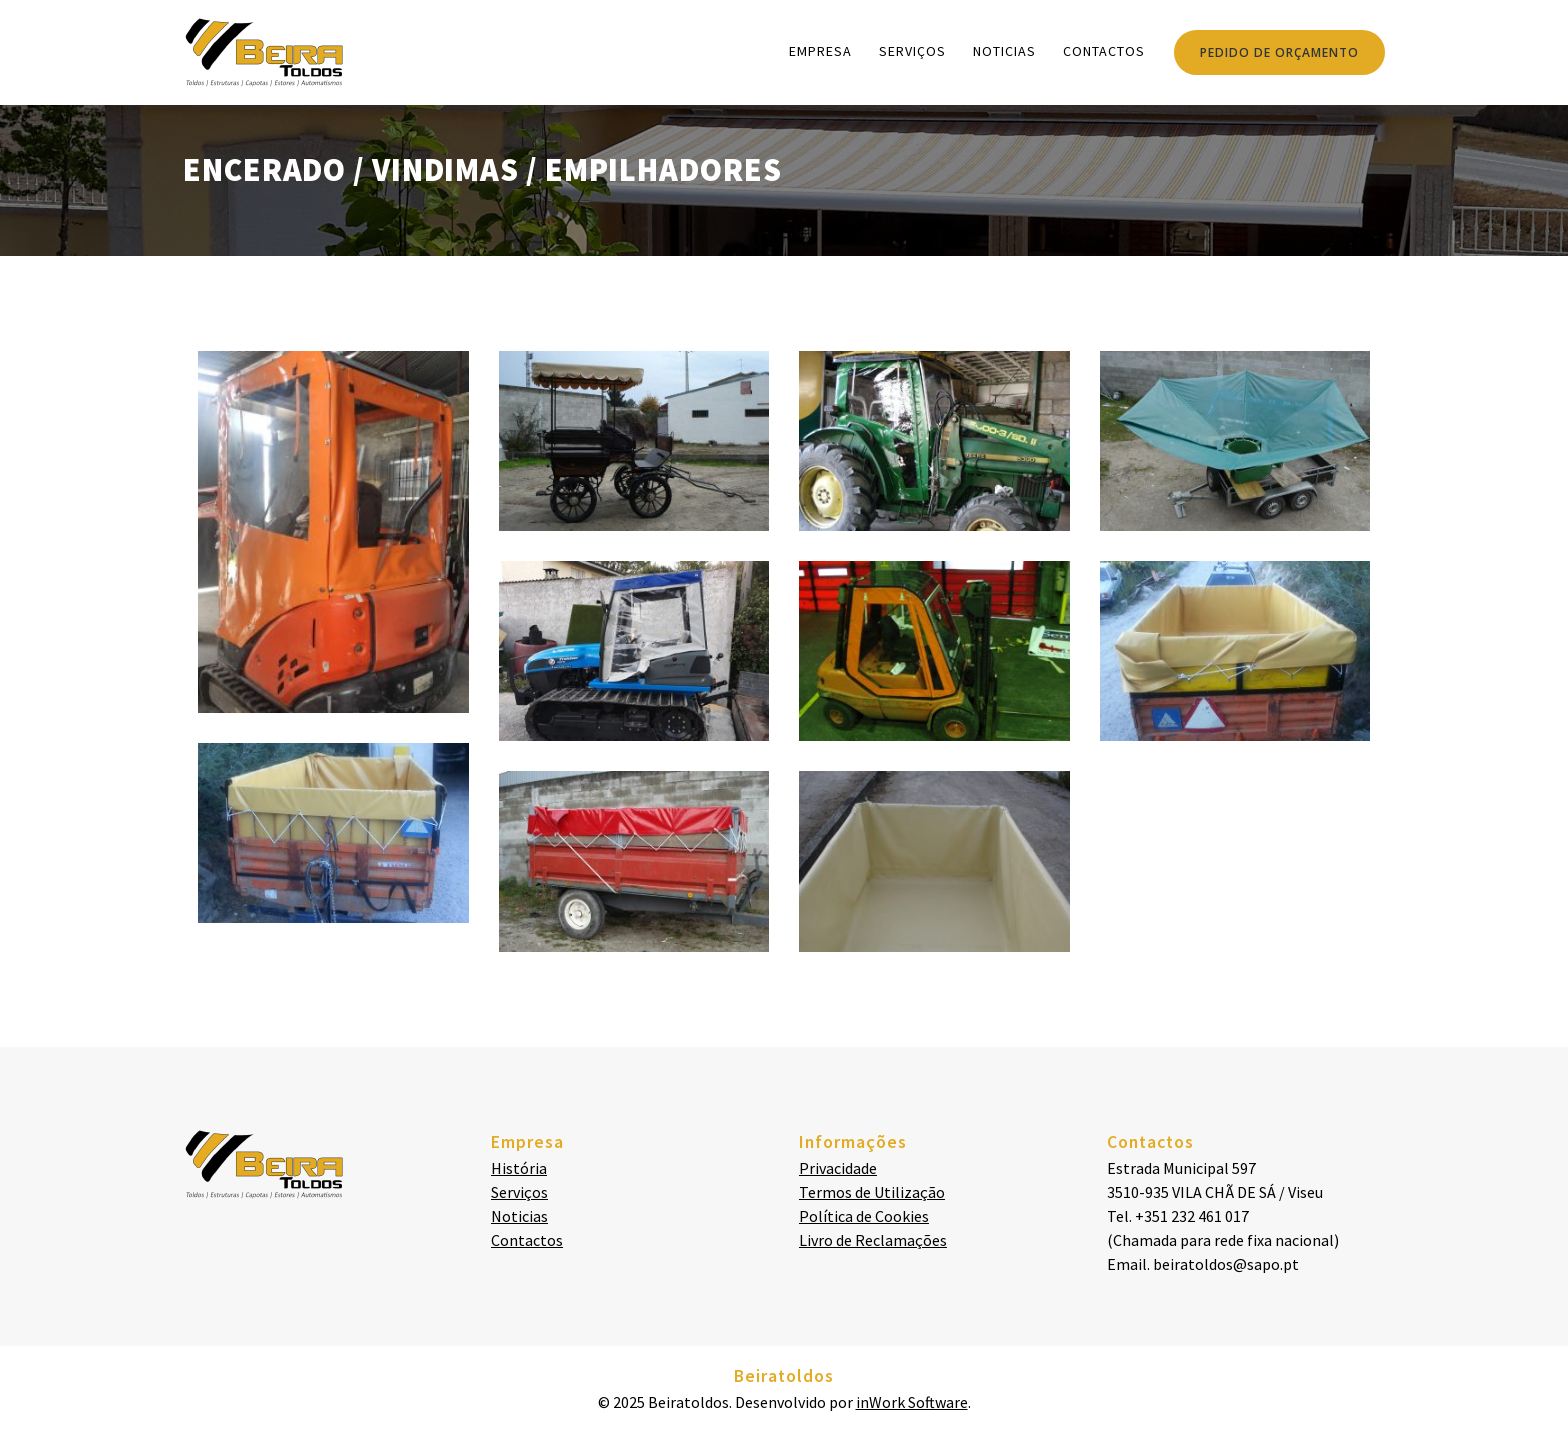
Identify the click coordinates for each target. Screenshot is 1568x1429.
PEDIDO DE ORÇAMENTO (1279, 52)
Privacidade (838, 1168)
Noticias (1004, 51)
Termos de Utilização (872, 1192)
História (519, 1168)
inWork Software (912, 1402)
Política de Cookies (864, 1216)
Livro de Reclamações (873, 1240)
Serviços (912, 51)
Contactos (1104, 51)
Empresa (820, 51)
